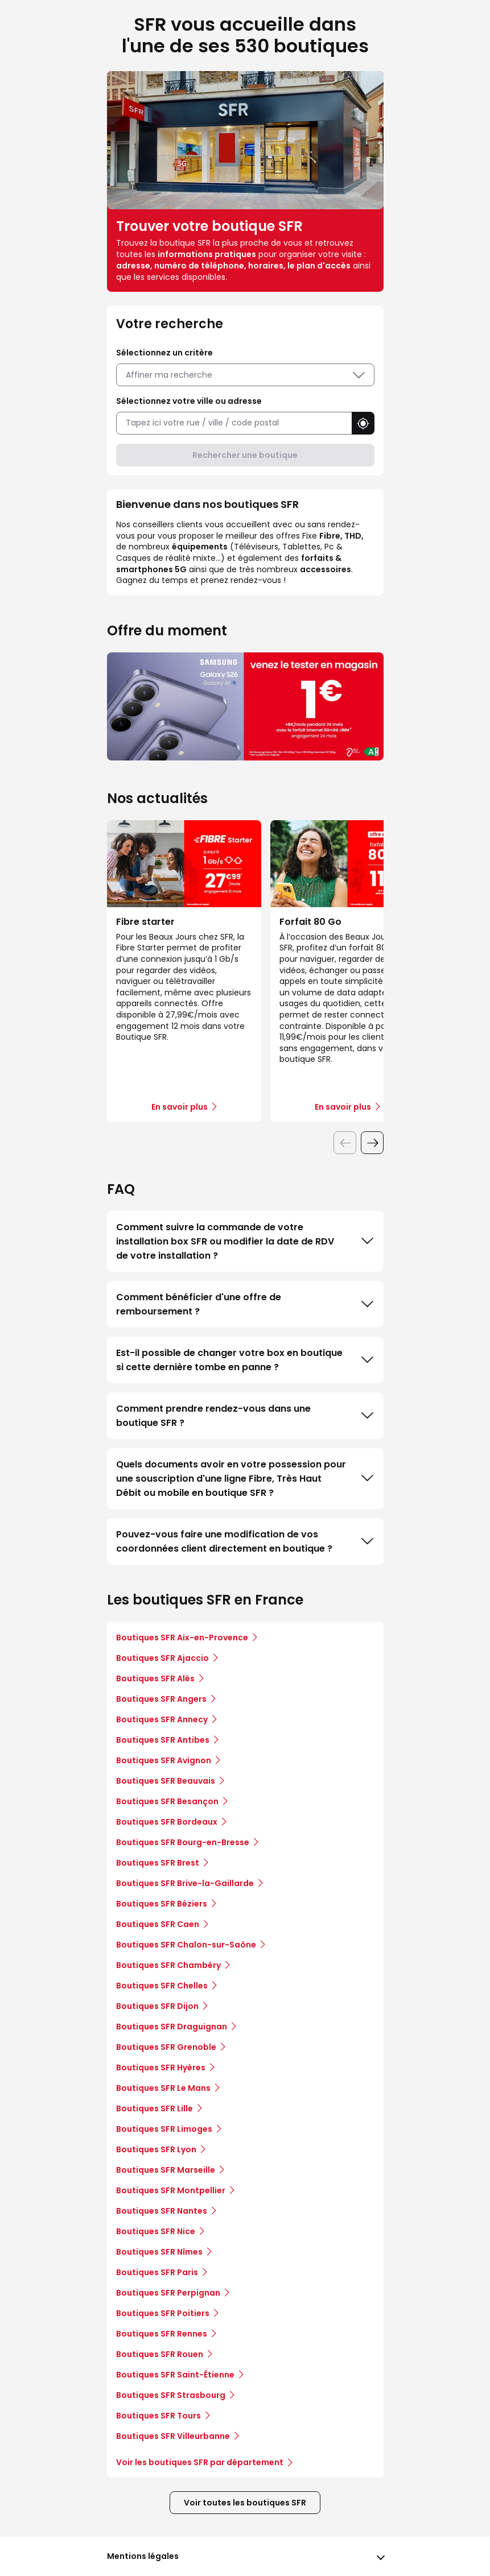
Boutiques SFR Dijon (157, 2006)
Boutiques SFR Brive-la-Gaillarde (185, 1883)
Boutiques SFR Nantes (161, 2211)
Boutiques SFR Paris (157, 2272)
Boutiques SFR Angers (161, 1699)
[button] (363, 423)
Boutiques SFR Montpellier (170, 2190)
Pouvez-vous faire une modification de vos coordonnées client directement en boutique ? (245, 1541)
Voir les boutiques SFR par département (204, 2462)
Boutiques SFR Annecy (162, 1719)
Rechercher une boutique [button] (245, 455)
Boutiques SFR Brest (157, 1862)
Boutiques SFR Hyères (160, 2067)
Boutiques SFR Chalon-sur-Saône (186, 1944)
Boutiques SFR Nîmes (159, 2251)
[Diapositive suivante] (372, 1142)
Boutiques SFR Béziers (161, 1903)
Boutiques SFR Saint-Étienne (175, 2374)
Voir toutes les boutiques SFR (245, 2502)
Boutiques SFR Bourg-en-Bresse (182, 1842)
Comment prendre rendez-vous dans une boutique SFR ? (245, 1415)
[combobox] (234, 423)
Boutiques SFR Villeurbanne (173, 2436)
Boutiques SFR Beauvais (165, 1781)
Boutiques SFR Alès (155, 1678)
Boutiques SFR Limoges (164, 2129)
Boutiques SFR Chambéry (168, 1965)
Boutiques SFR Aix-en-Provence (182, 1637)
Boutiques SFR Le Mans (163, 2088)
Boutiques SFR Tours (158, 2415)
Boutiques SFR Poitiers (162, 2313)
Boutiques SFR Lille (154, 2108)
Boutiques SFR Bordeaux (166, 1821)
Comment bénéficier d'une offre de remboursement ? (245, 1304)
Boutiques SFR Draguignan (171, 2026)
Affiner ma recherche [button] (245, 375)
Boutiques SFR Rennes (161, 2333)
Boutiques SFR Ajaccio (162, 1658)
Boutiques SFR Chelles (162, 1985)
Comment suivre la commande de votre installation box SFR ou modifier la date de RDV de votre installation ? (245, 1241)
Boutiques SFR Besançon (167, 1801)
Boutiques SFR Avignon (163, 1760)
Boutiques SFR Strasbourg (170, 2395)
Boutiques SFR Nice (155, 2231)
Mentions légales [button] (143, 2556)
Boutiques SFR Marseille (165, 2170)
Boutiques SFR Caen (157, 1924)
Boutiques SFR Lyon (156, 2149)
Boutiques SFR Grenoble (166, 2047)
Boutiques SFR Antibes (162, 1740)
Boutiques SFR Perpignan (168, 2292)
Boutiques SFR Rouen (159, 2354)
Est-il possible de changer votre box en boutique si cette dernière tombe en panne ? (245, 1360)
